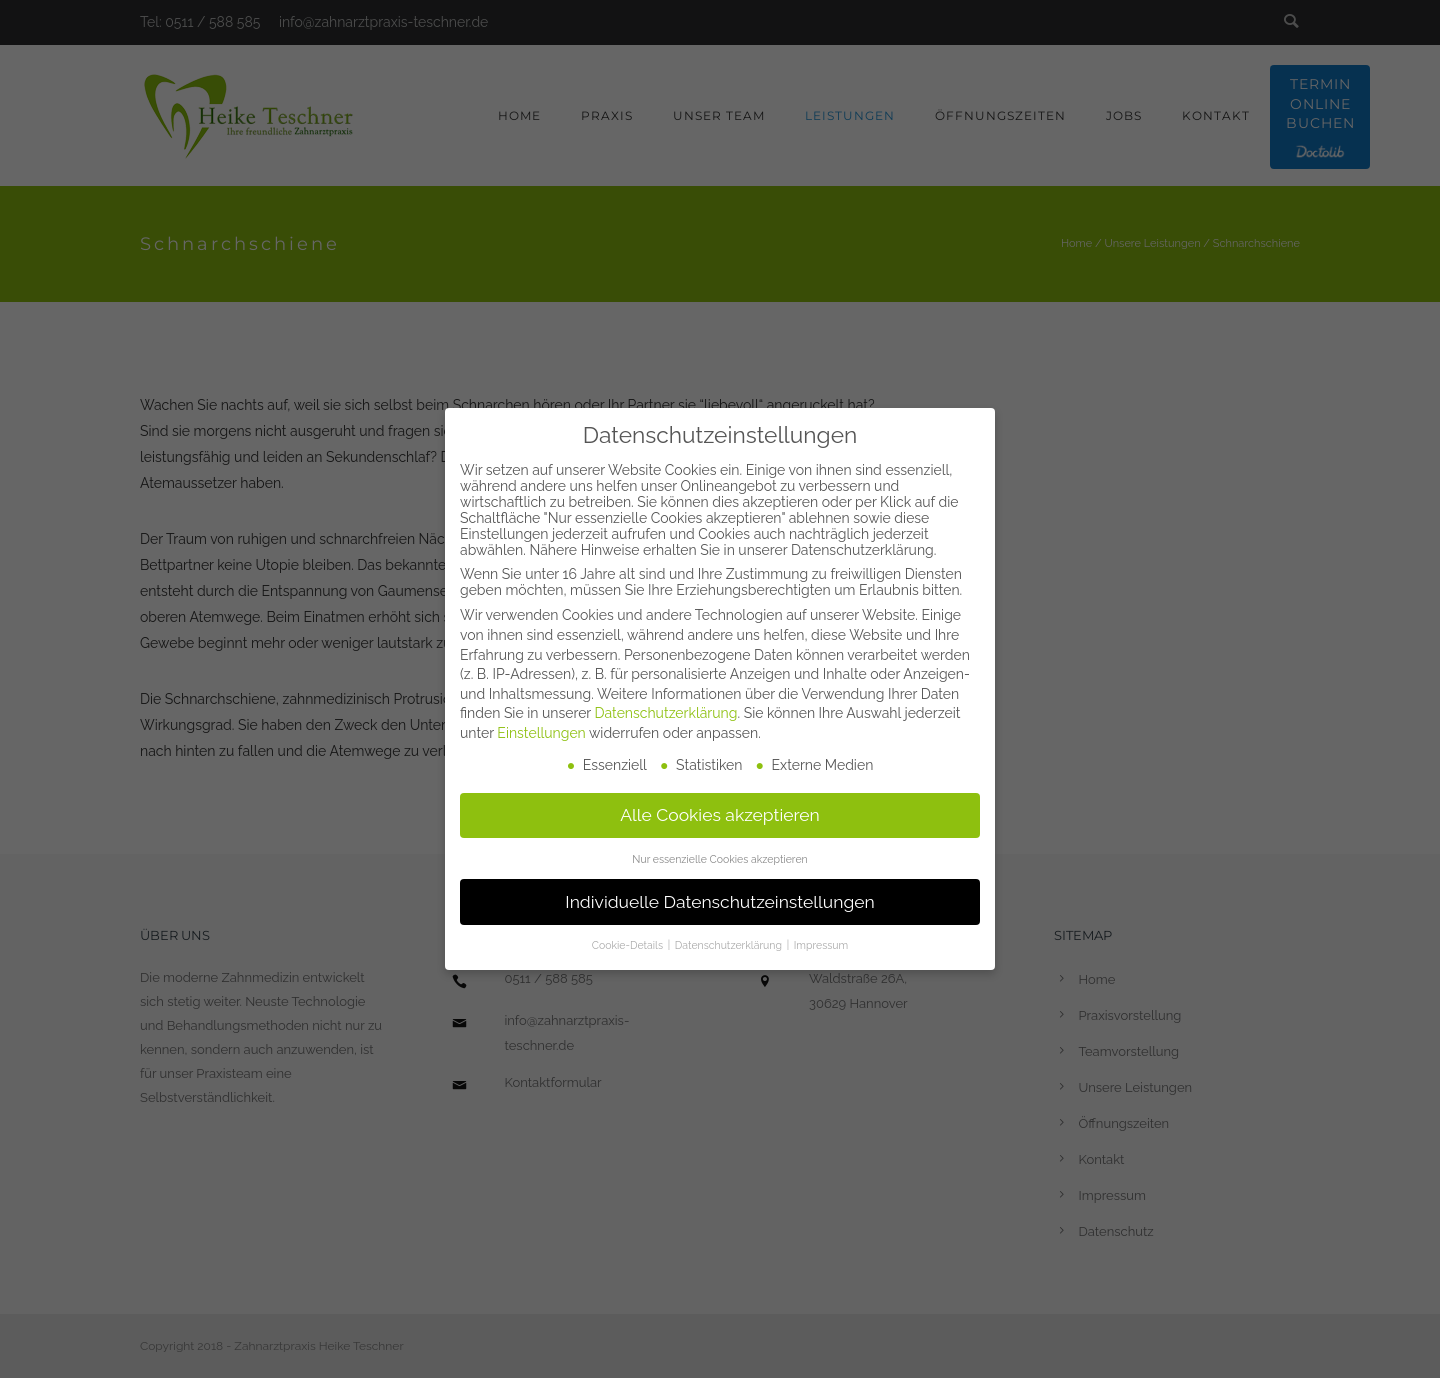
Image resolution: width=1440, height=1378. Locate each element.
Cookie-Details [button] (629, 940)
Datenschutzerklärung (666, 708)
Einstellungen (541, 727)
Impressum (821, 940)
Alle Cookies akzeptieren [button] (720, 809)
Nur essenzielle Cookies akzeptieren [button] (719, 853)
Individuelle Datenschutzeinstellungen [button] (719, 896)
